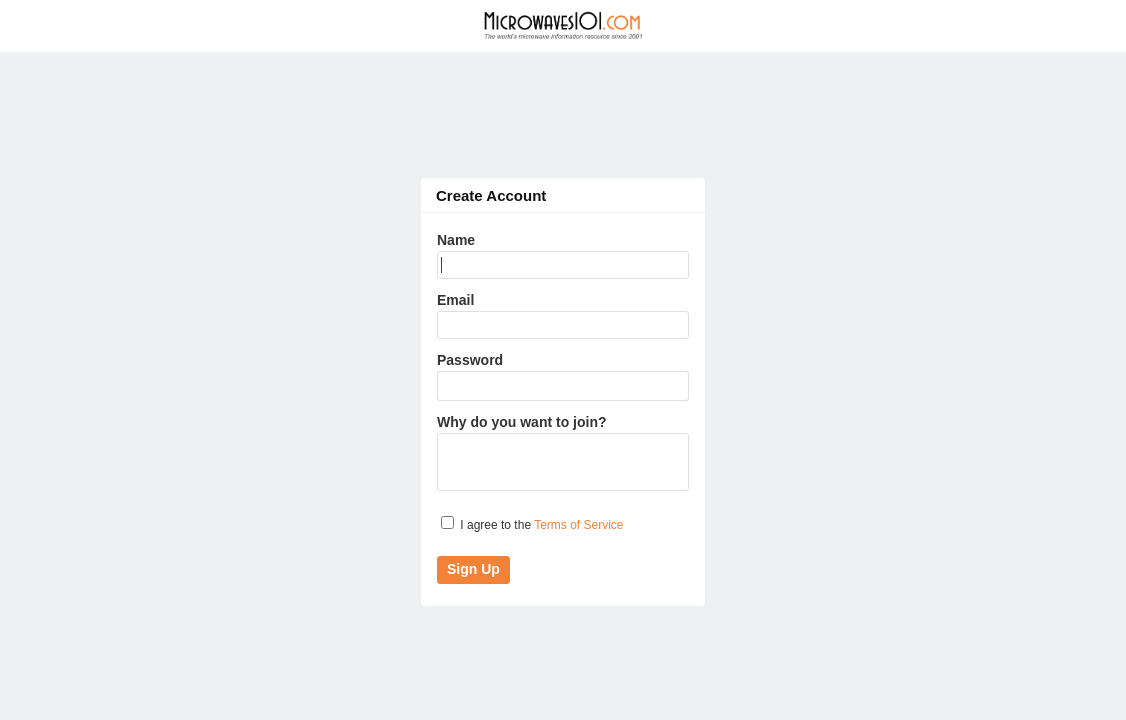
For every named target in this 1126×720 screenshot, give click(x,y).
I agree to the (532, 524)
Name (456, 240)
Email (455, 300)
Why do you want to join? (522, 422)
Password (470, 360)
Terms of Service (578, 525)
